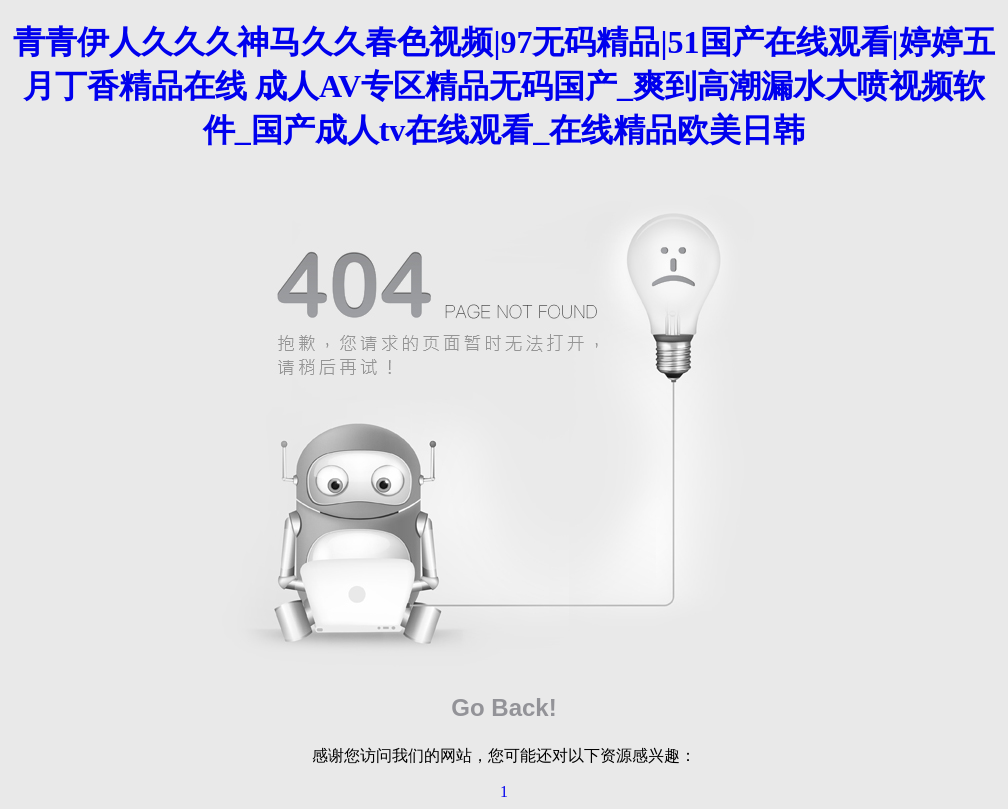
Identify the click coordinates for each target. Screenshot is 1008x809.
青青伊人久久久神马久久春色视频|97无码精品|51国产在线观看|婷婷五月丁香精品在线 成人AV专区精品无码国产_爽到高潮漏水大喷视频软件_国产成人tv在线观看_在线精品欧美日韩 (503, 86)
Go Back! (503, 707)
